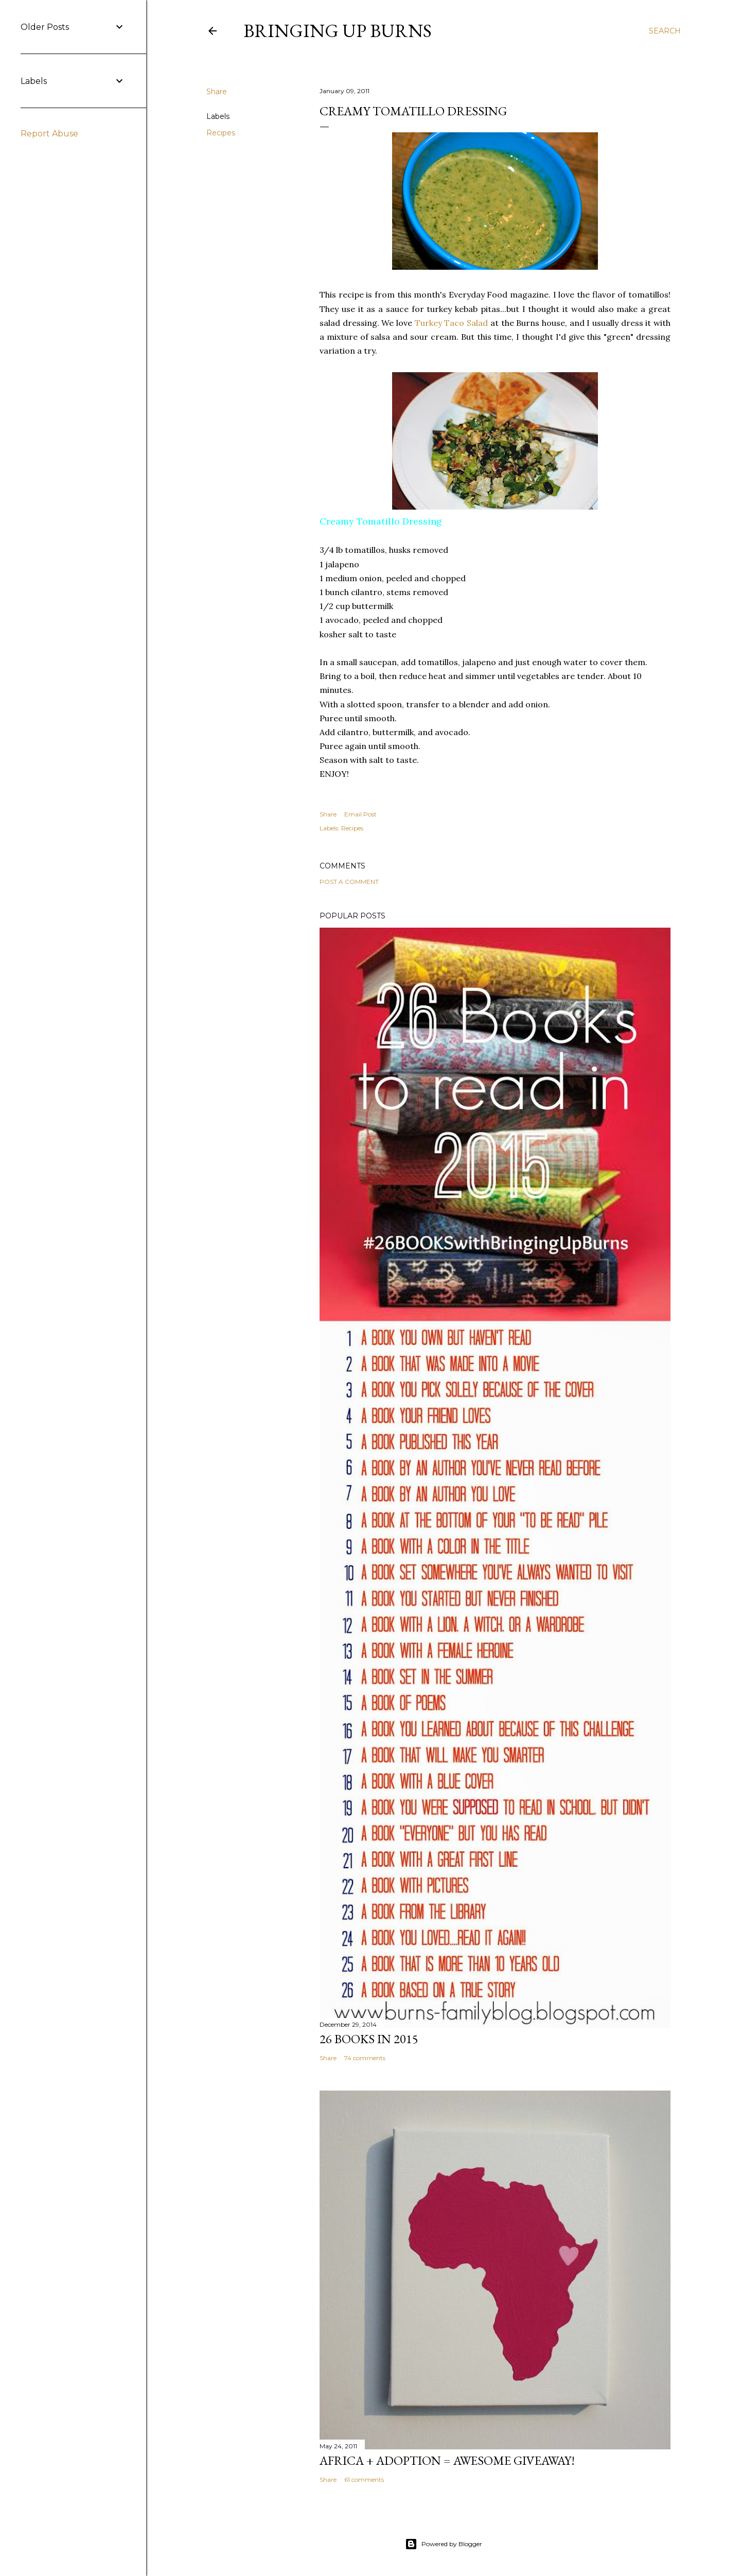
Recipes (220, 132)
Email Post (360, 814)
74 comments (364, 2058)
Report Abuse (49, 133)
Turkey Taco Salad (451, 323)
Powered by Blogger (443, 2544)
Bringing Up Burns (337, 31)
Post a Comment (349, 881)
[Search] (665, 31)
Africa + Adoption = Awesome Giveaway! (447, 2460)
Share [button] (216, 91)
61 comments (364, 2479)
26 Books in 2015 (369, 2039)
